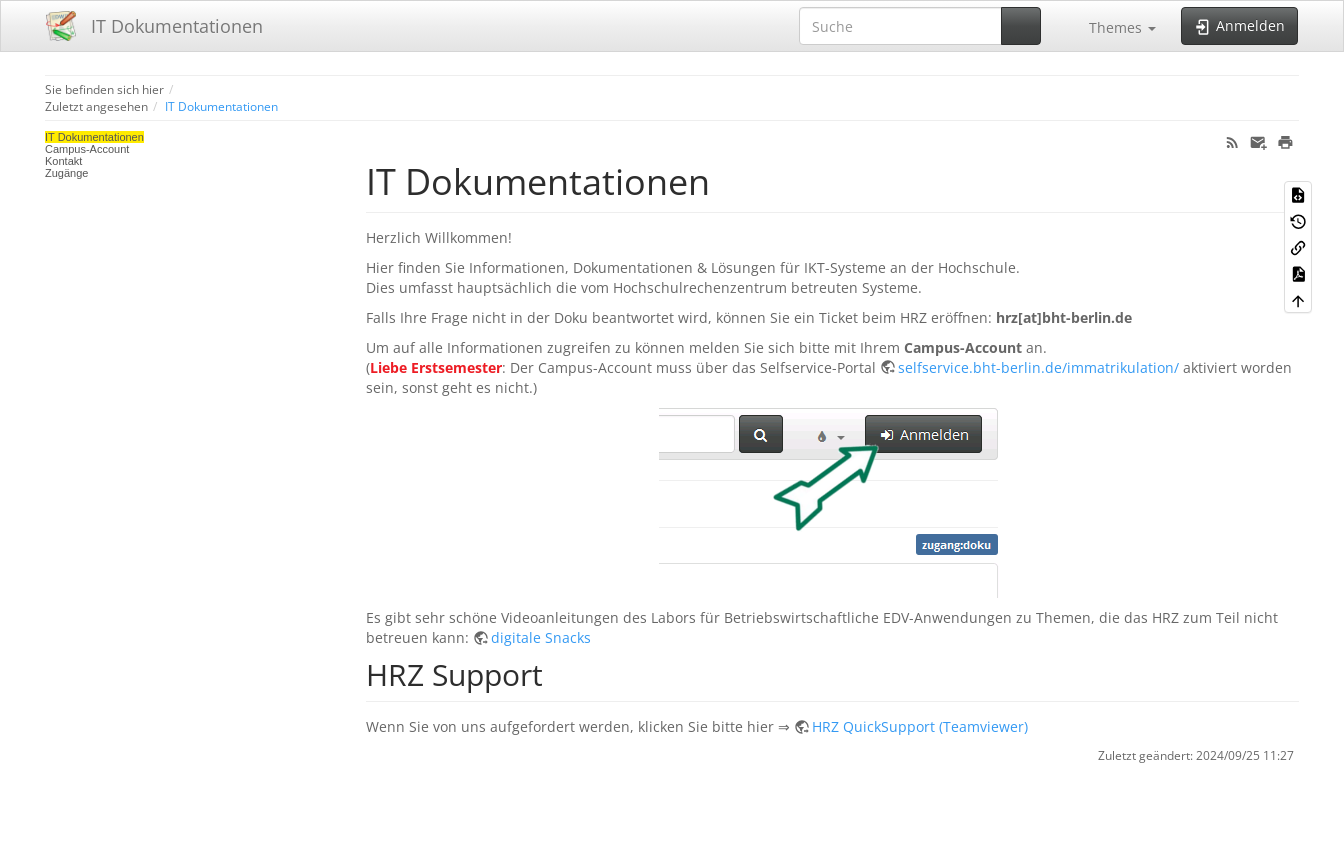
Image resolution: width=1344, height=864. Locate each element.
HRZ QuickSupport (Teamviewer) (920, 726)
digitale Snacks (541, 637)
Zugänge (66, 173)
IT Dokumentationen (221, 106)
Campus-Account (87, 149)
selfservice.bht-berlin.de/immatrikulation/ (1038, 367)
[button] (1113, 26)
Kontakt (63, 161)
